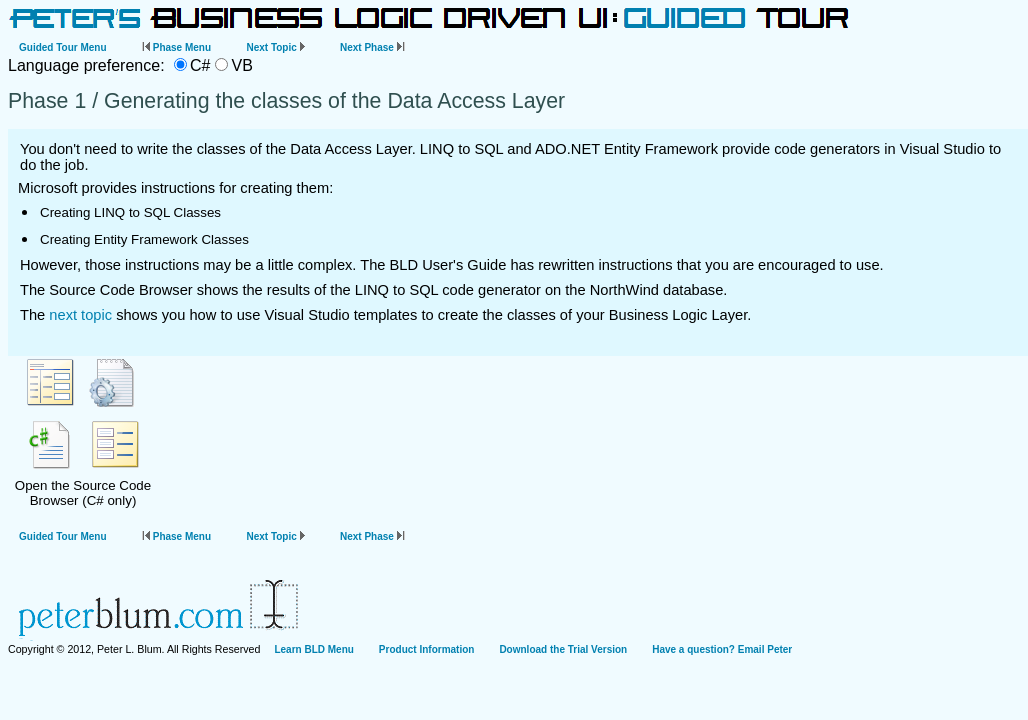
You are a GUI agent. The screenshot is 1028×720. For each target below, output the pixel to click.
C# (200, 65)
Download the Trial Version (563, 649)
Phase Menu (176, 47)
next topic (80, 315)
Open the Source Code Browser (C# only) (83, 432)
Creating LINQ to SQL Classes (130, 212)
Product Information (427, 649)
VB (241, 65)
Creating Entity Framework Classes (144, 239)
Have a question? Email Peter (722, 649)
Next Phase (372, 47)
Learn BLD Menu (313, 649)
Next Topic (275, 47)
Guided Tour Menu (63, 47)
